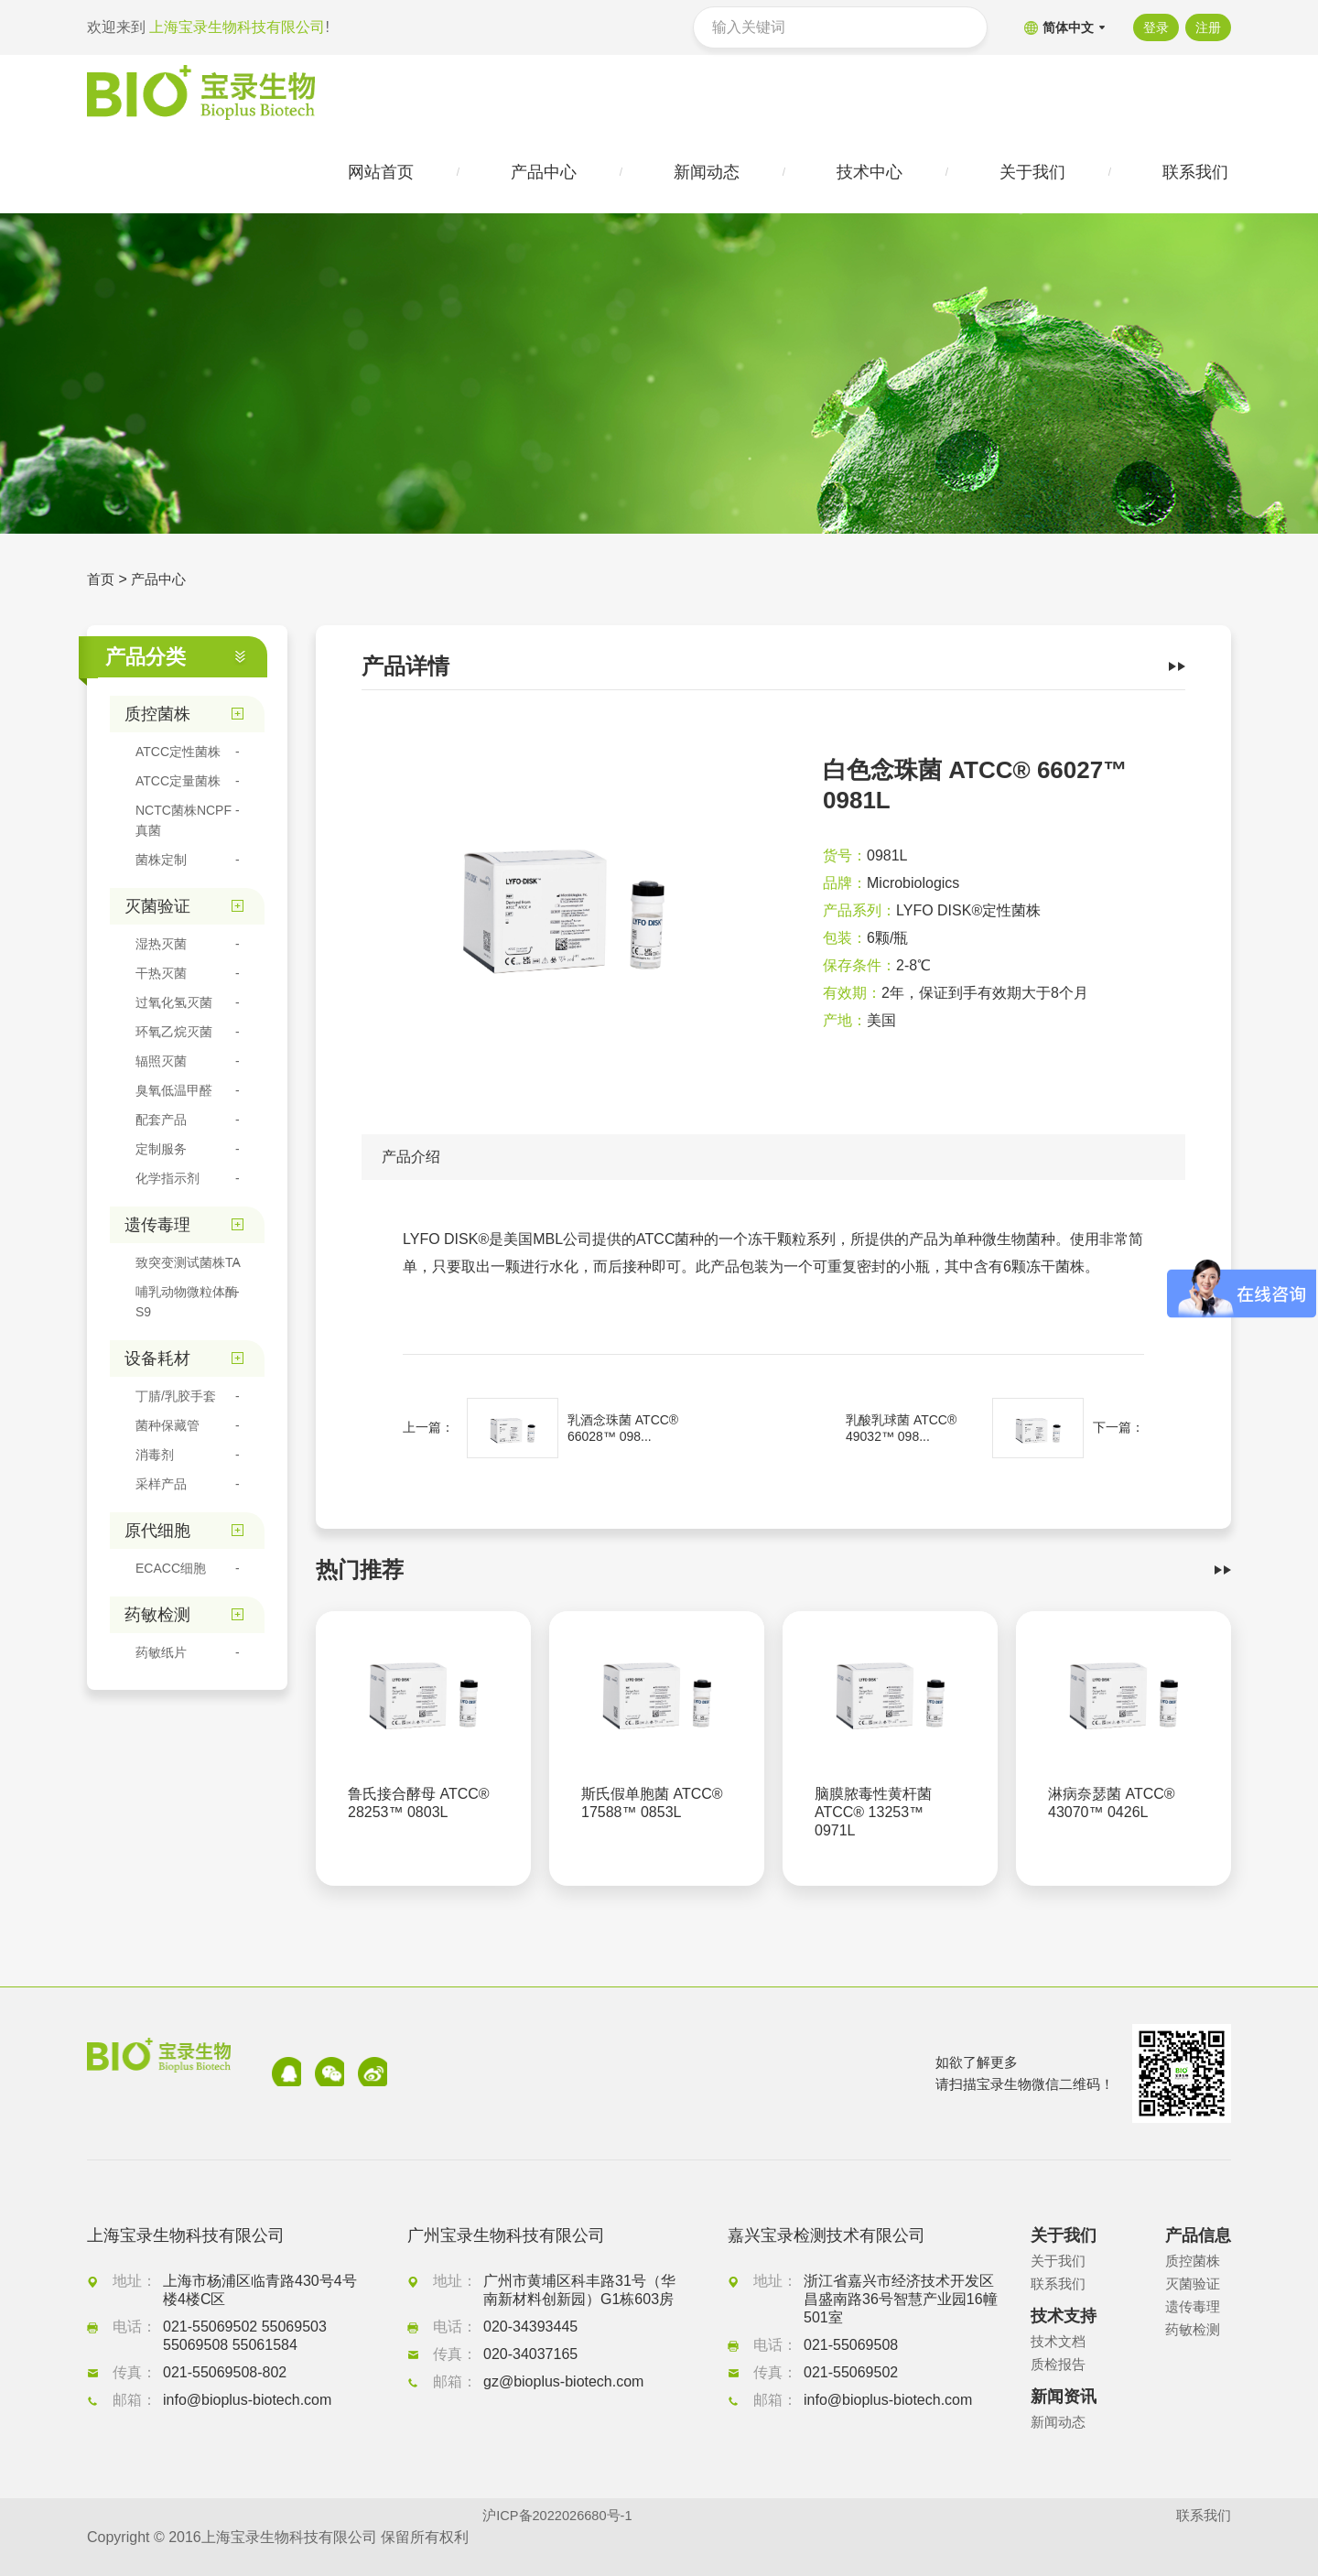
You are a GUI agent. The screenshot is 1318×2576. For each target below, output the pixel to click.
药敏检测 (1194, 2330)
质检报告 (1060, 2365)
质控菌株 (1194, 2261)
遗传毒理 (1194, 2307)
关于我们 (1060, 2261)
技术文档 (1060, 2342)
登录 (1150, 27)
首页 (101, 585)
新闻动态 (1060, 2422)
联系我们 (1060, 2284)
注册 (1208, 27)
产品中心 (162, 585)
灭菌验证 (1194, 2284)
